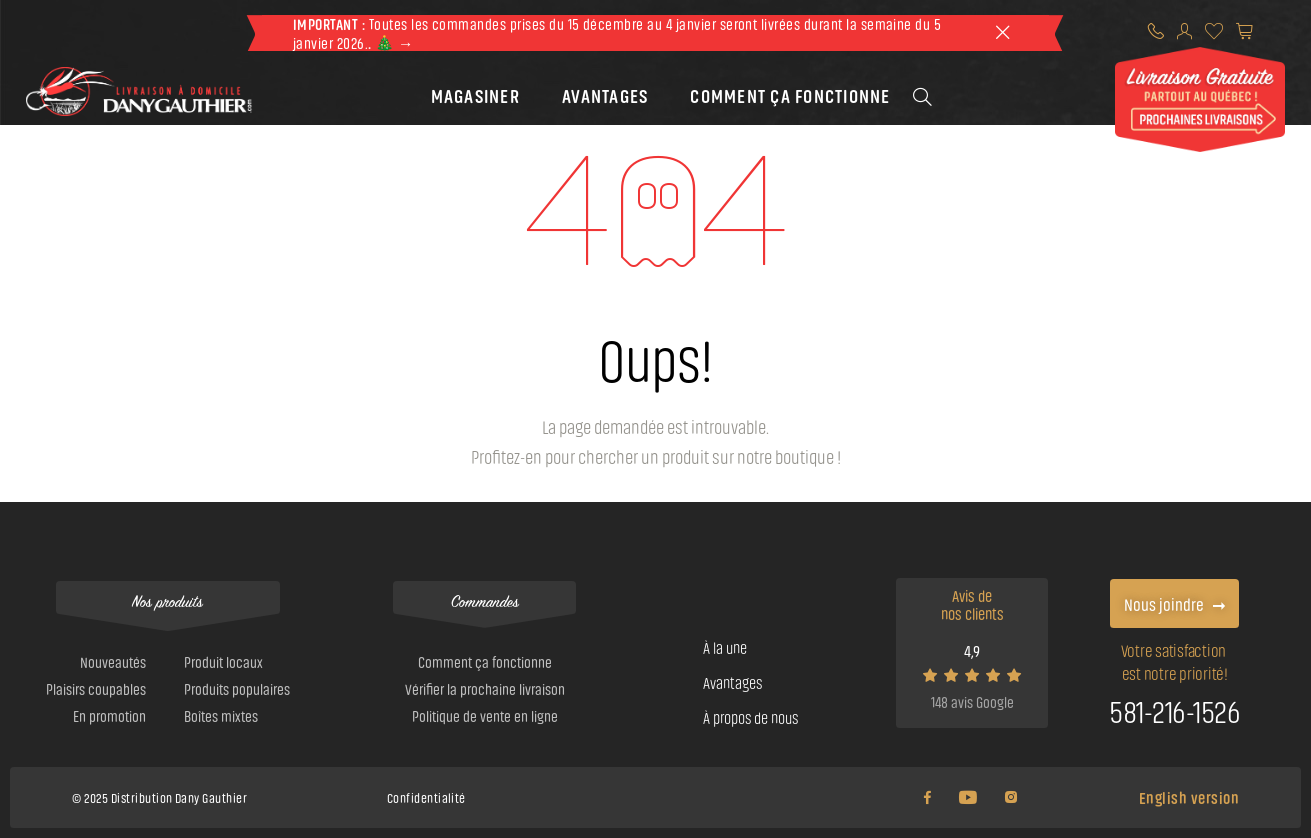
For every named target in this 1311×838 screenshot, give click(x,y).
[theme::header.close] (1002, 33)
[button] (475, 94)
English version (1189, 797)
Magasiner (475, 94)
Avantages (605, 94)
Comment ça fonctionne (790, 94)
